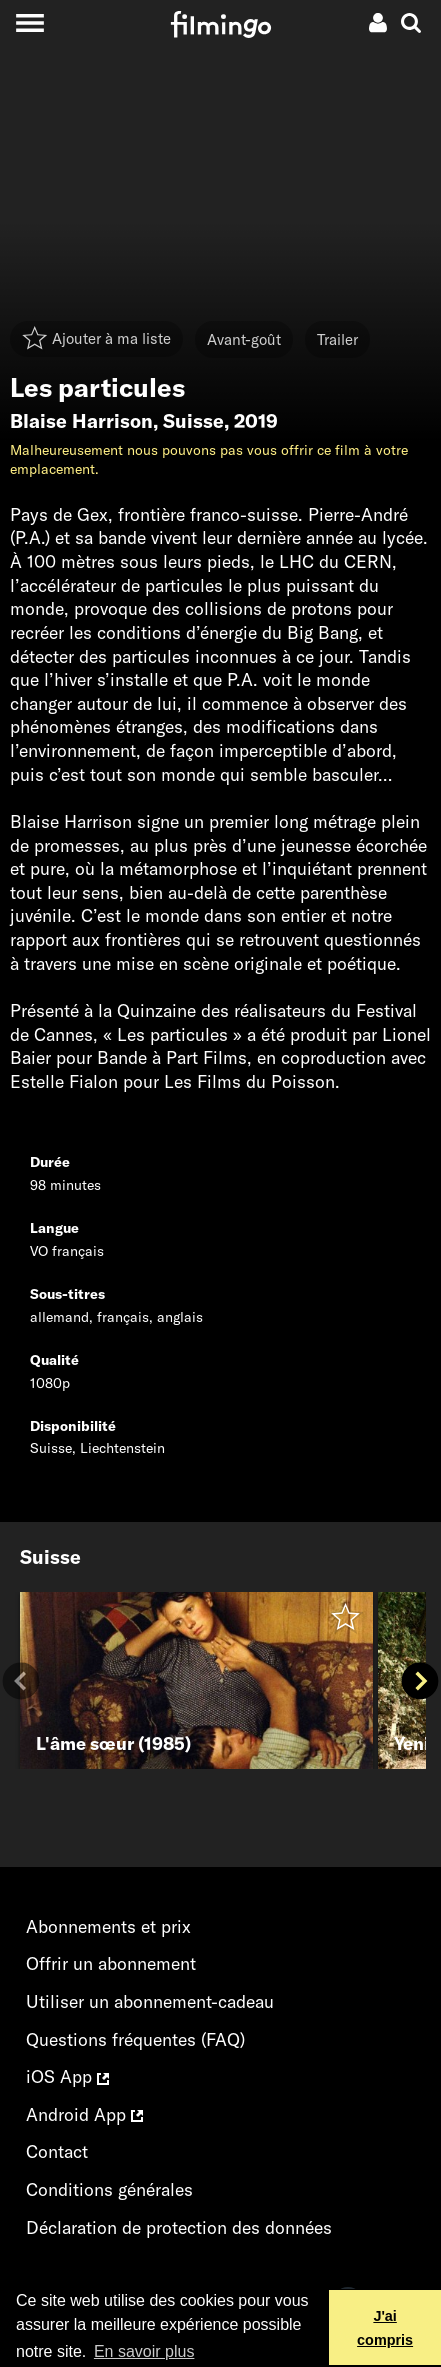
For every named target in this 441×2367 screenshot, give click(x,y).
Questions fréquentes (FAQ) (135, 2039)
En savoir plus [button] (144, 2351)
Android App (84, 2114)
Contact (57, 2151)
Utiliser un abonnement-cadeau (150, 2001)
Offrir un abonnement (111, 1963)
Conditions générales (109, 2189)
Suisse (193, 421)
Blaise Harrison (81, 421)
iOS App (67, 2076)
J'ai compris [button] (385, 2328)
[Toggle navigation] (29, 22)
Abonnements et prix (108, 1926)
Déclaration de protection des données (179, 2227)
